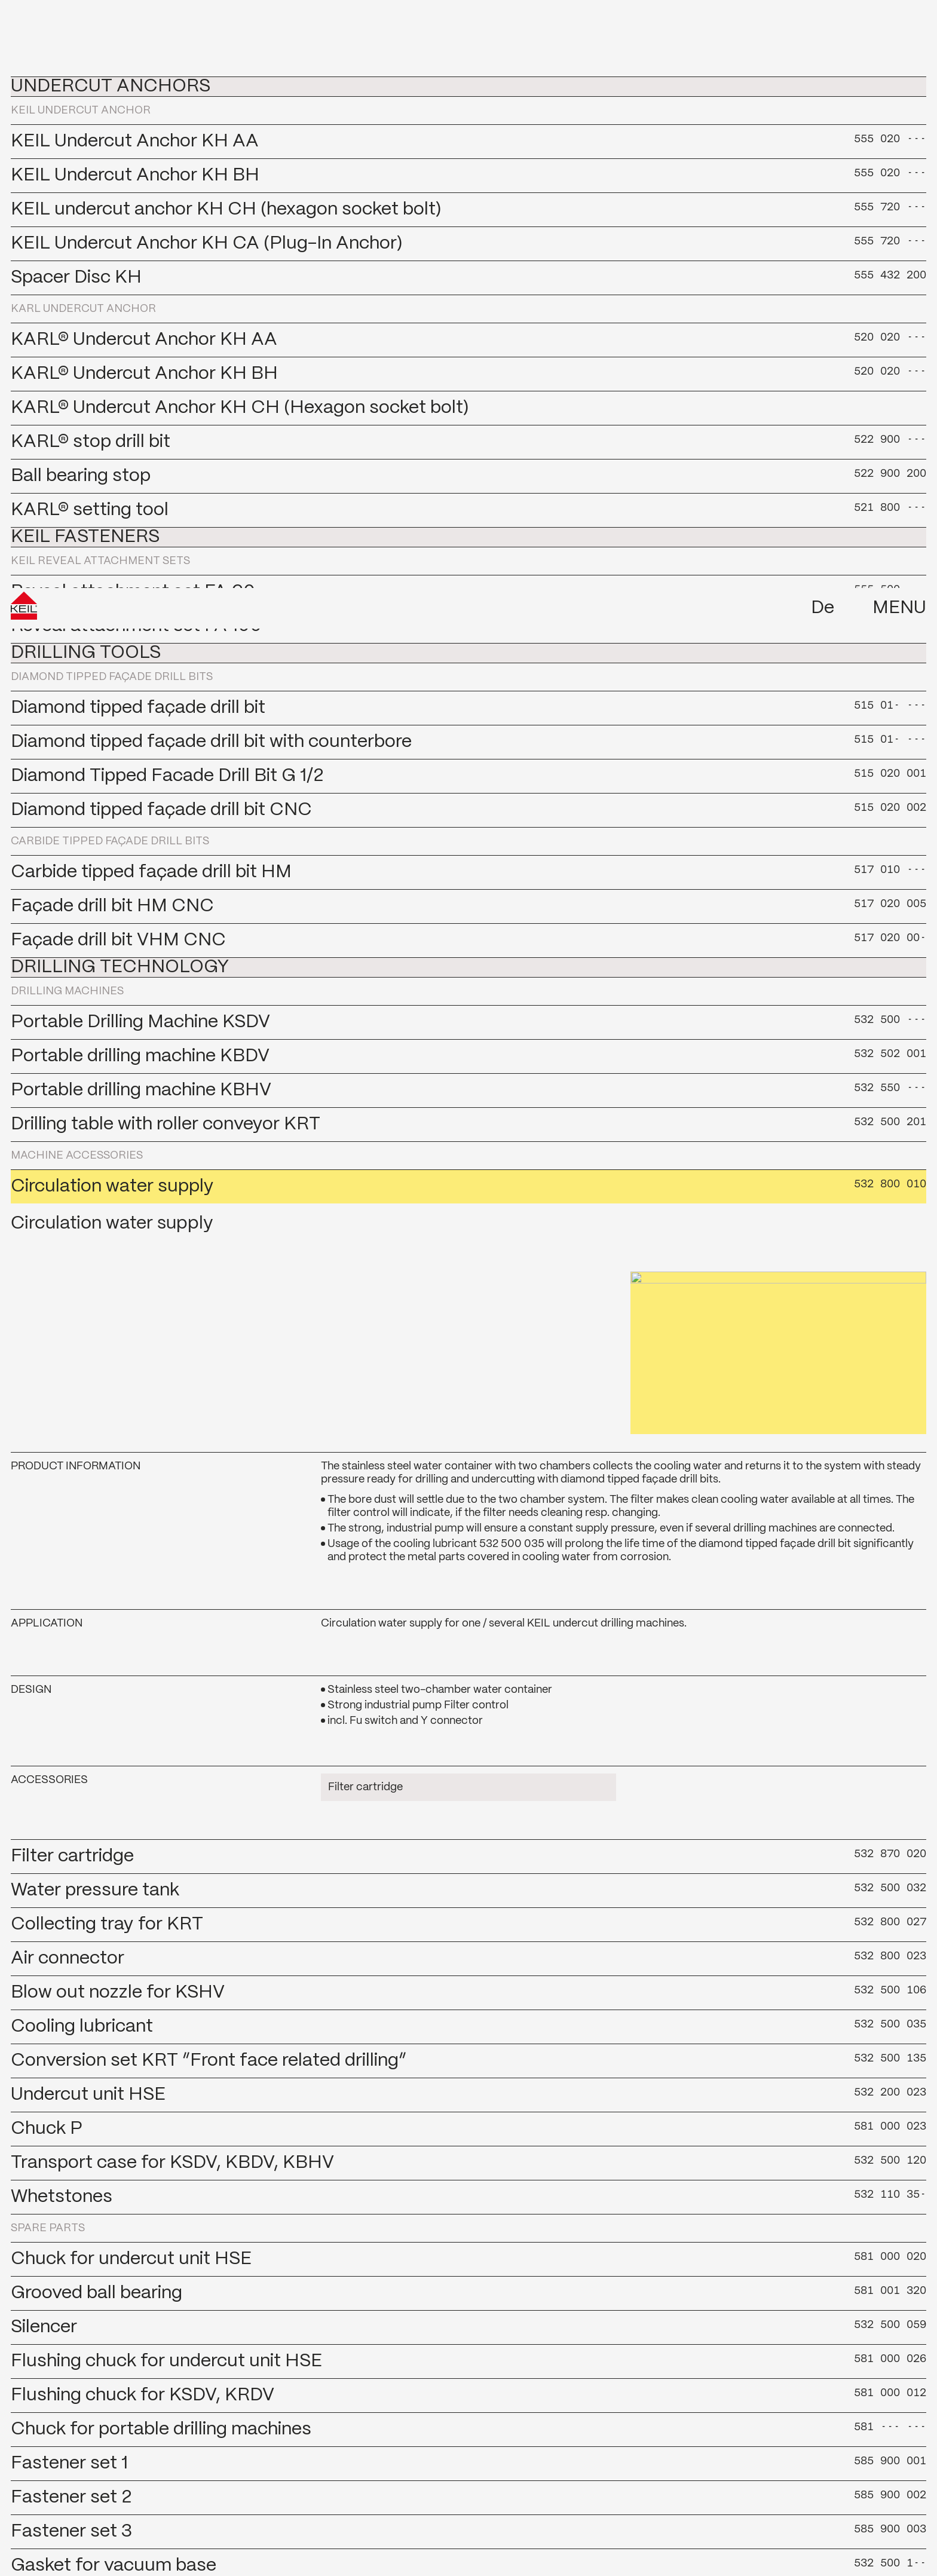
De (822, 20)
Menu (899, 20)
